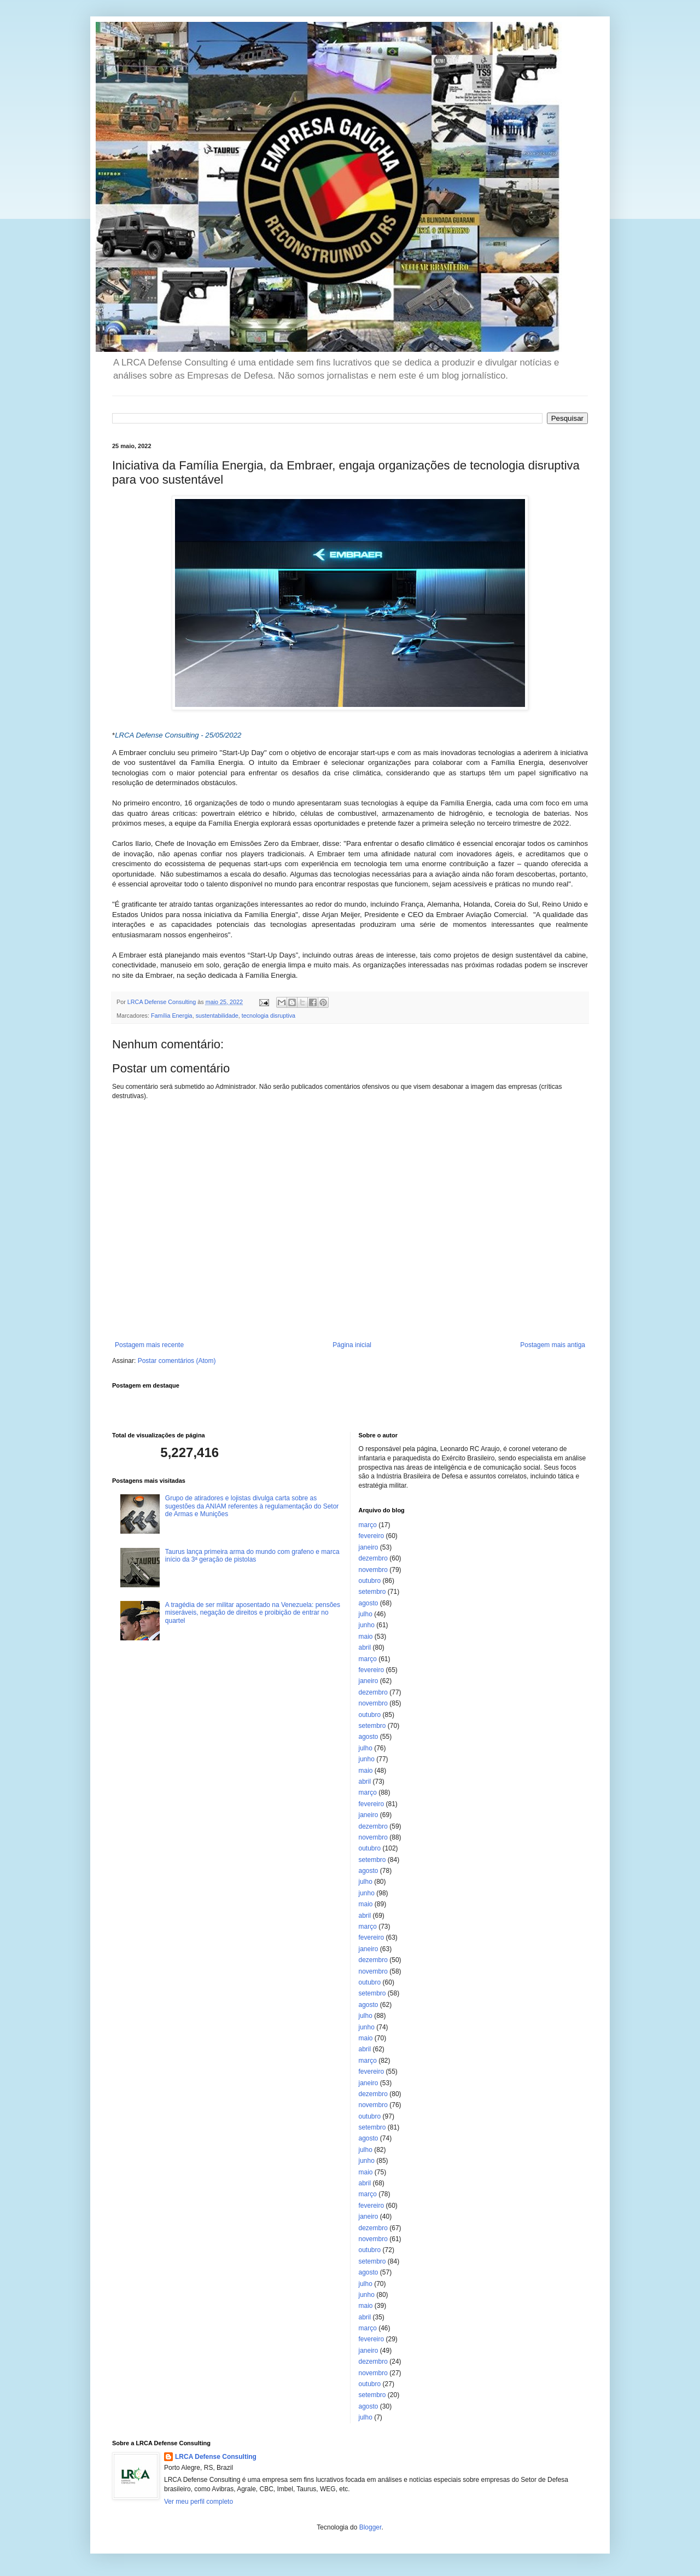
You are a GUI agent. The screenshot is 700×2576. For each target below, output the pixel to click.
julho (365, 1614)
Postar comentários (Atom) (177, 1361)
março (368, 1525)
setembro (372, 1592)
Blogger (370, 2527)
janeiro (368, 1547)
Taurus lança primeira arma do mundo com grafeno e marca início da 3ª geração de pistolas (252, 1555)
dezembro (373, 1558)
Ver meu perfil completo (198, 2501)
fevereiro (371, 1536)
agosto (368, 1603)
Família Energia (171, 1015)
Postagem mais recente (149, 1345)
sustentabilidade (217, 1015)
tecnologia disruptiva (268, 1015)
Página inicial (351, 1345)
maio (366, 1636)
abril (365, 1647)
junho (367, 1625)
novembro (373, 1570)
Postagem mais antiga (552, 1345)
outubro (370, 1581)
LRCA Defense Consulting (215, 2457)
